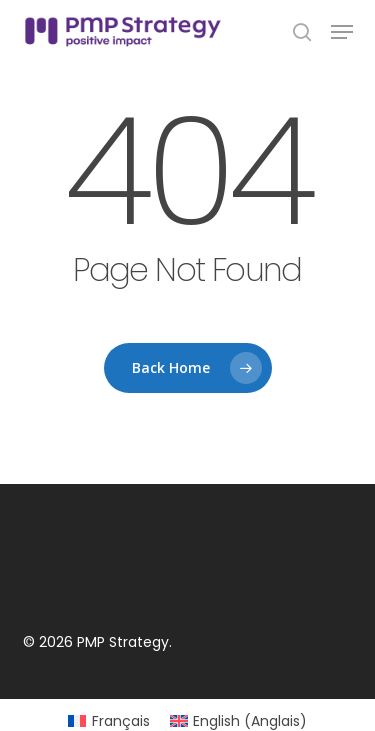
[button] (342, 32)
